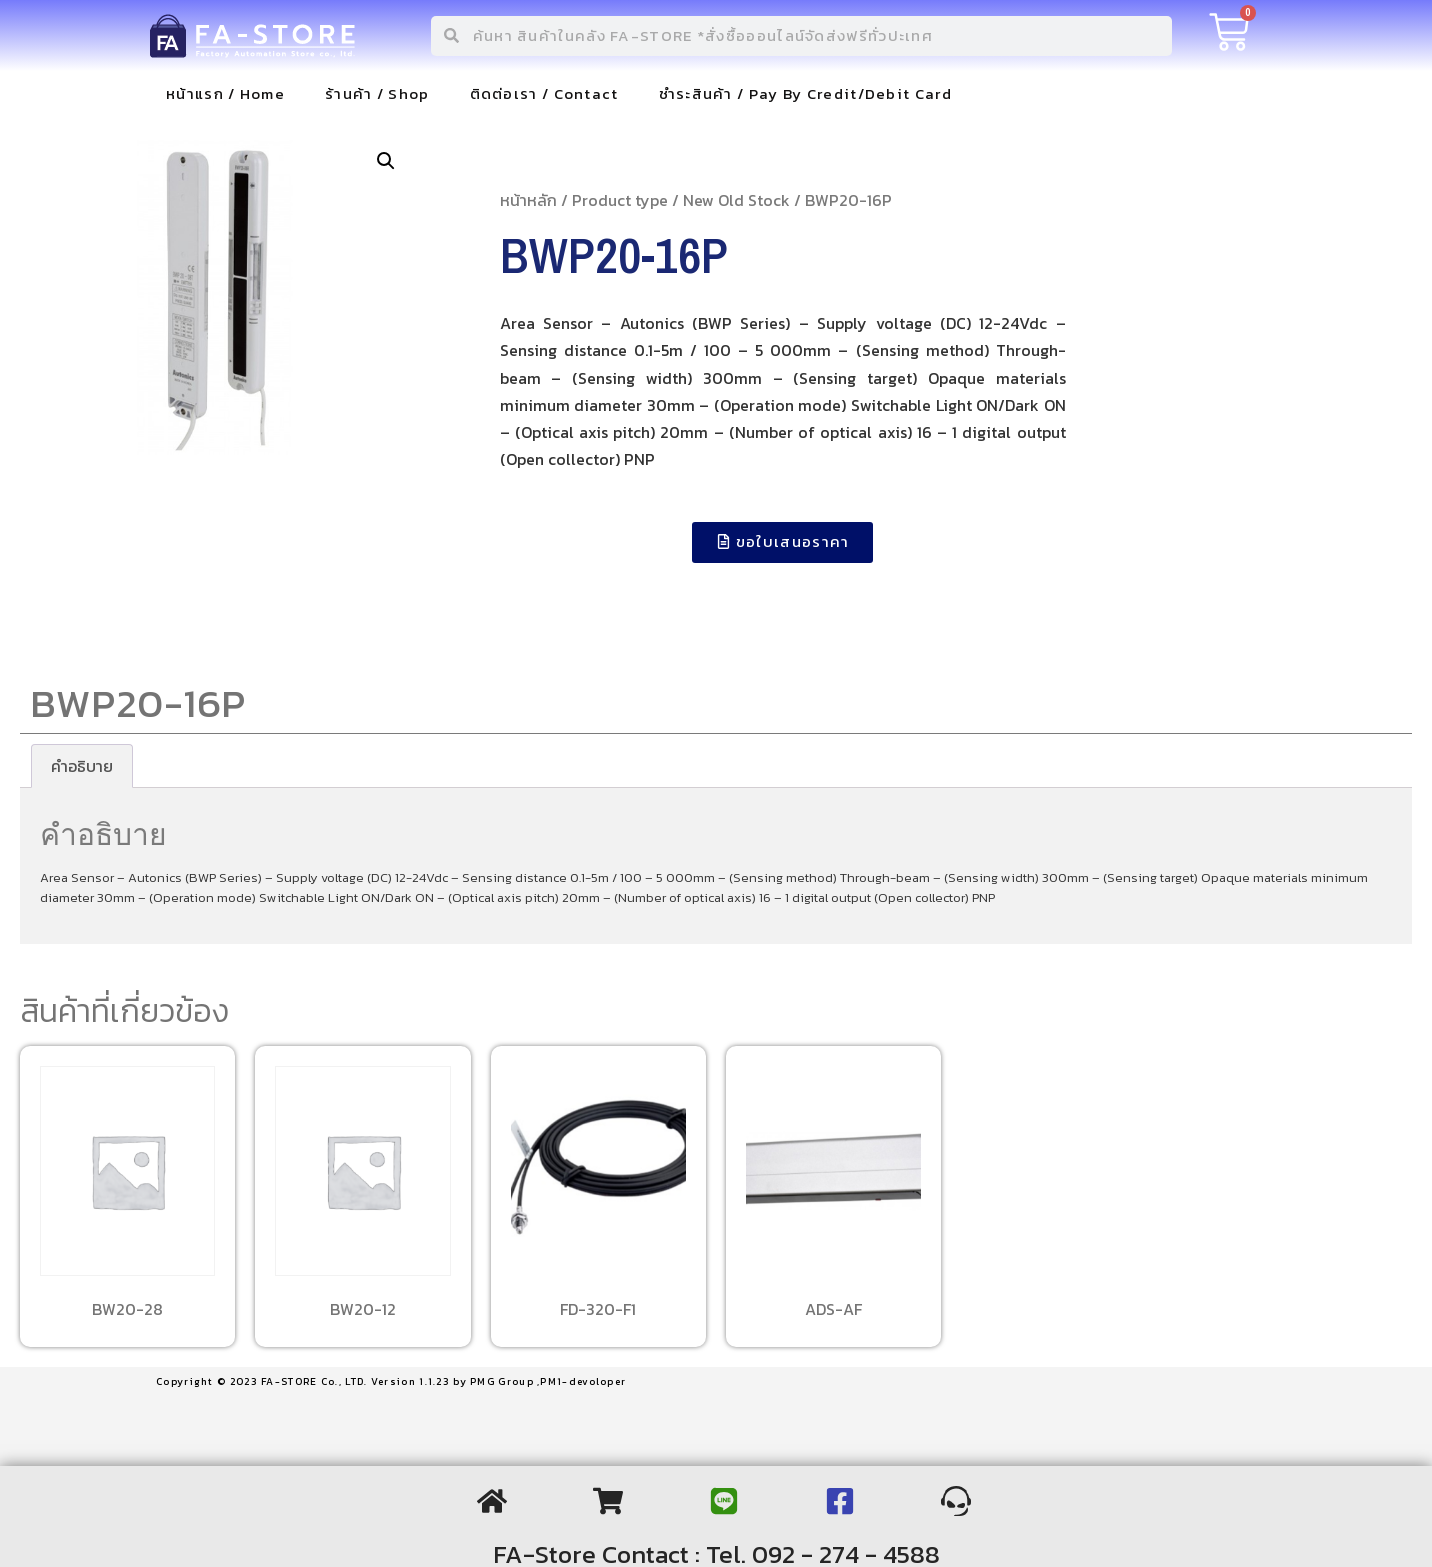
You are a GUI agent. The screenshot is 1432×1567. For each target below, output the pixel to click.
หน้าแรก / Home (225, 93)
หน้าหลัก (528, 200)
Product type (620, 200)
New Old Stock (736, 200)
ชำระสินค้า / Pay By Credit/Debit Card (805, 93)
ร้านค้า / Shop (377, 93)
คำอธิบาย (82, 766)
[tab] (82, 766)
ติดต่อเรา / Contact (544, 93)
